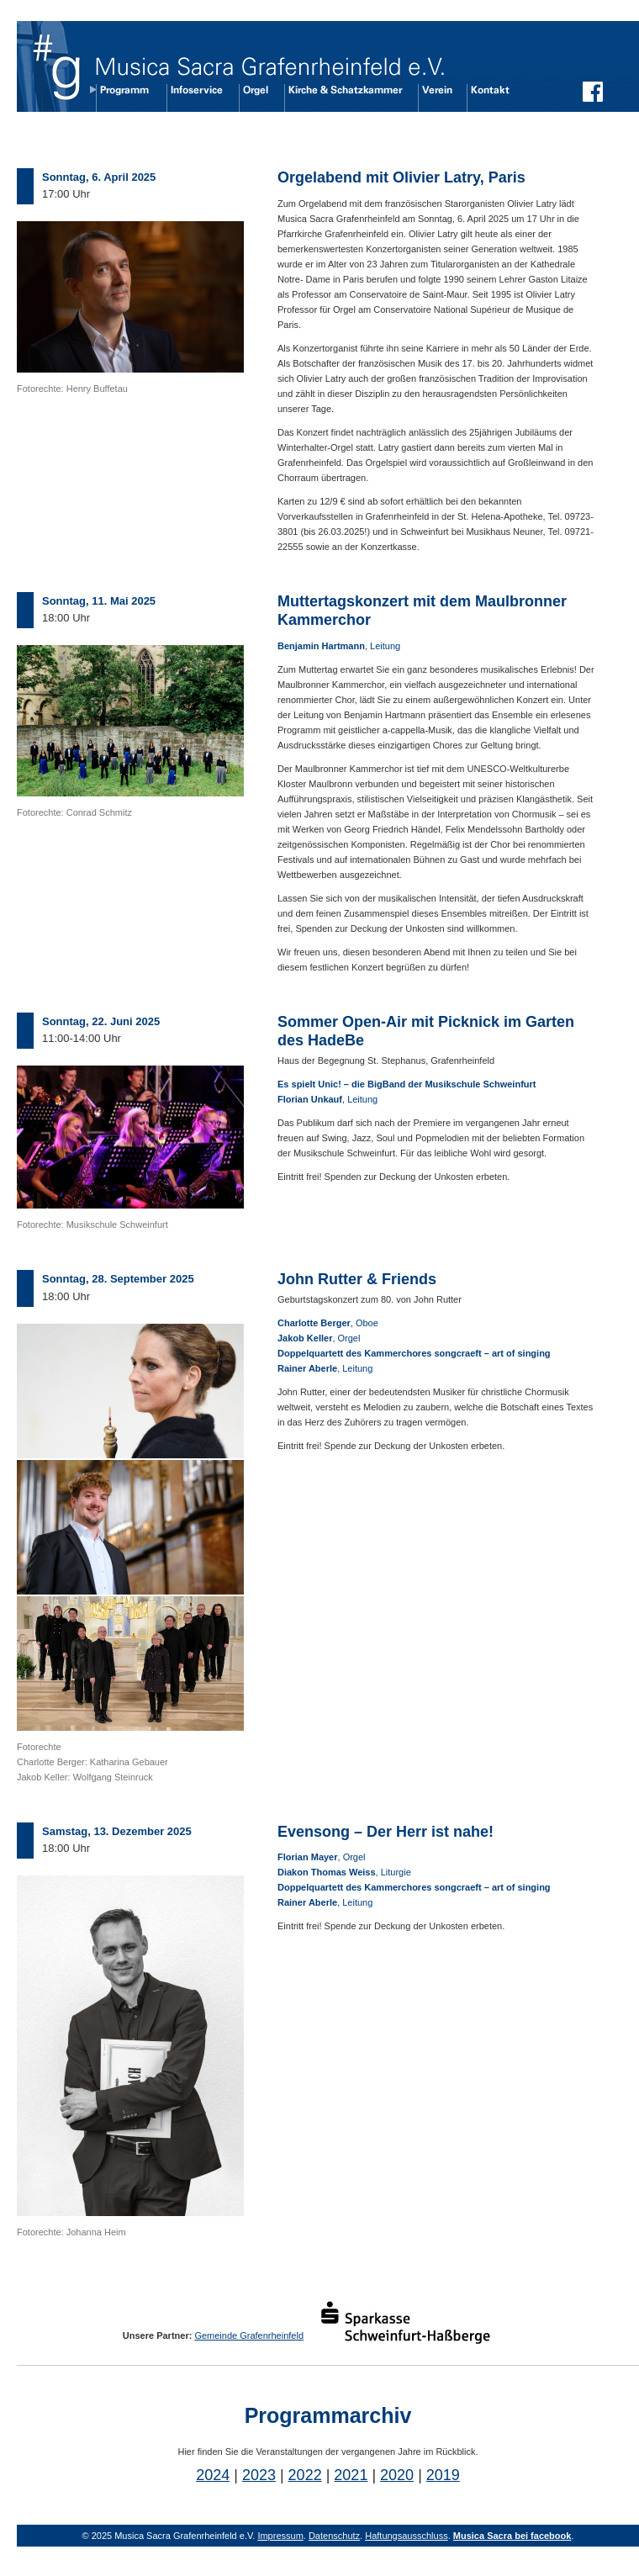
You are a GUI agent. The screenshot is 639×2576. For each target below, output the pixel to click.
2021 (350, 2475)
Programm (124, 97)
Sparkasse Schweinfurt (412, 2322)
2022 (305, 2475)
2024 (213, 2475)
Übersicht (52, 66)
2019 (443, 2475)
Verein (435, 97)
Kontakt (485, 97)
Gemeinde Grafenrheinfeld (249, 2335)
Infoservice (196, 97)
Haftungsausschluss (406, 2536)
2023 (259, 2475)
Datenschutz (334, 2536)
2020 (397, 2475)
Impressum (280, 2536)
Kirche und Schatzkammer (344, 97)
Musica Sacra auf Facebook (593, 96)
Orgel (255, 97)
